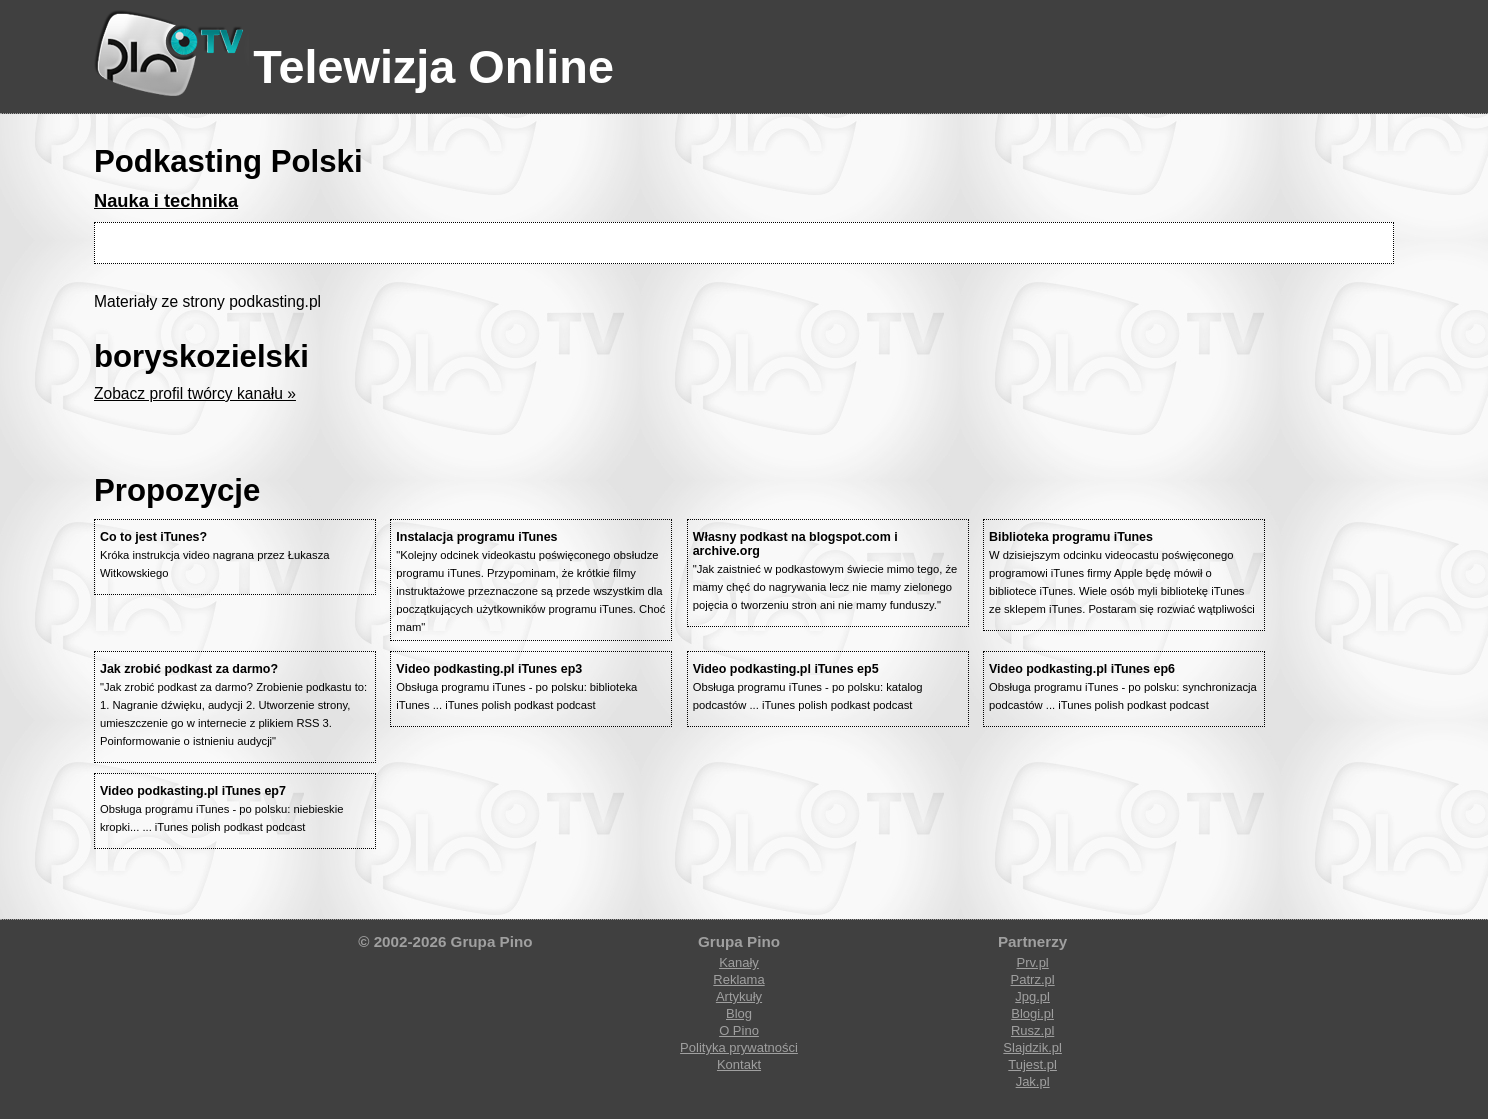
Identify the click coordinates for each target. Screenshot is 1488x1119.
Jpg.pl (1032, 996)
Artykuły (739, 996)
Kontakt (739, 1064)
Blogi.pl (1032, 1013)
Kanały (739, 962)
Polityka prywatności (739, 1047)
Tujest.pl (1032, 1064)
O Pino (739, 1030)
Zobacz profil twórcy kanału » (195, 393)
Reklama (738, 979)
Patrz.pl (1033, 979)
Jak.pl (1033, 1081)
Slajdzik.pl (1032, 1047)
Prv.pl (1032, 962)
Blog (739, 1013)
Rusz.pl (1032, 1030)
